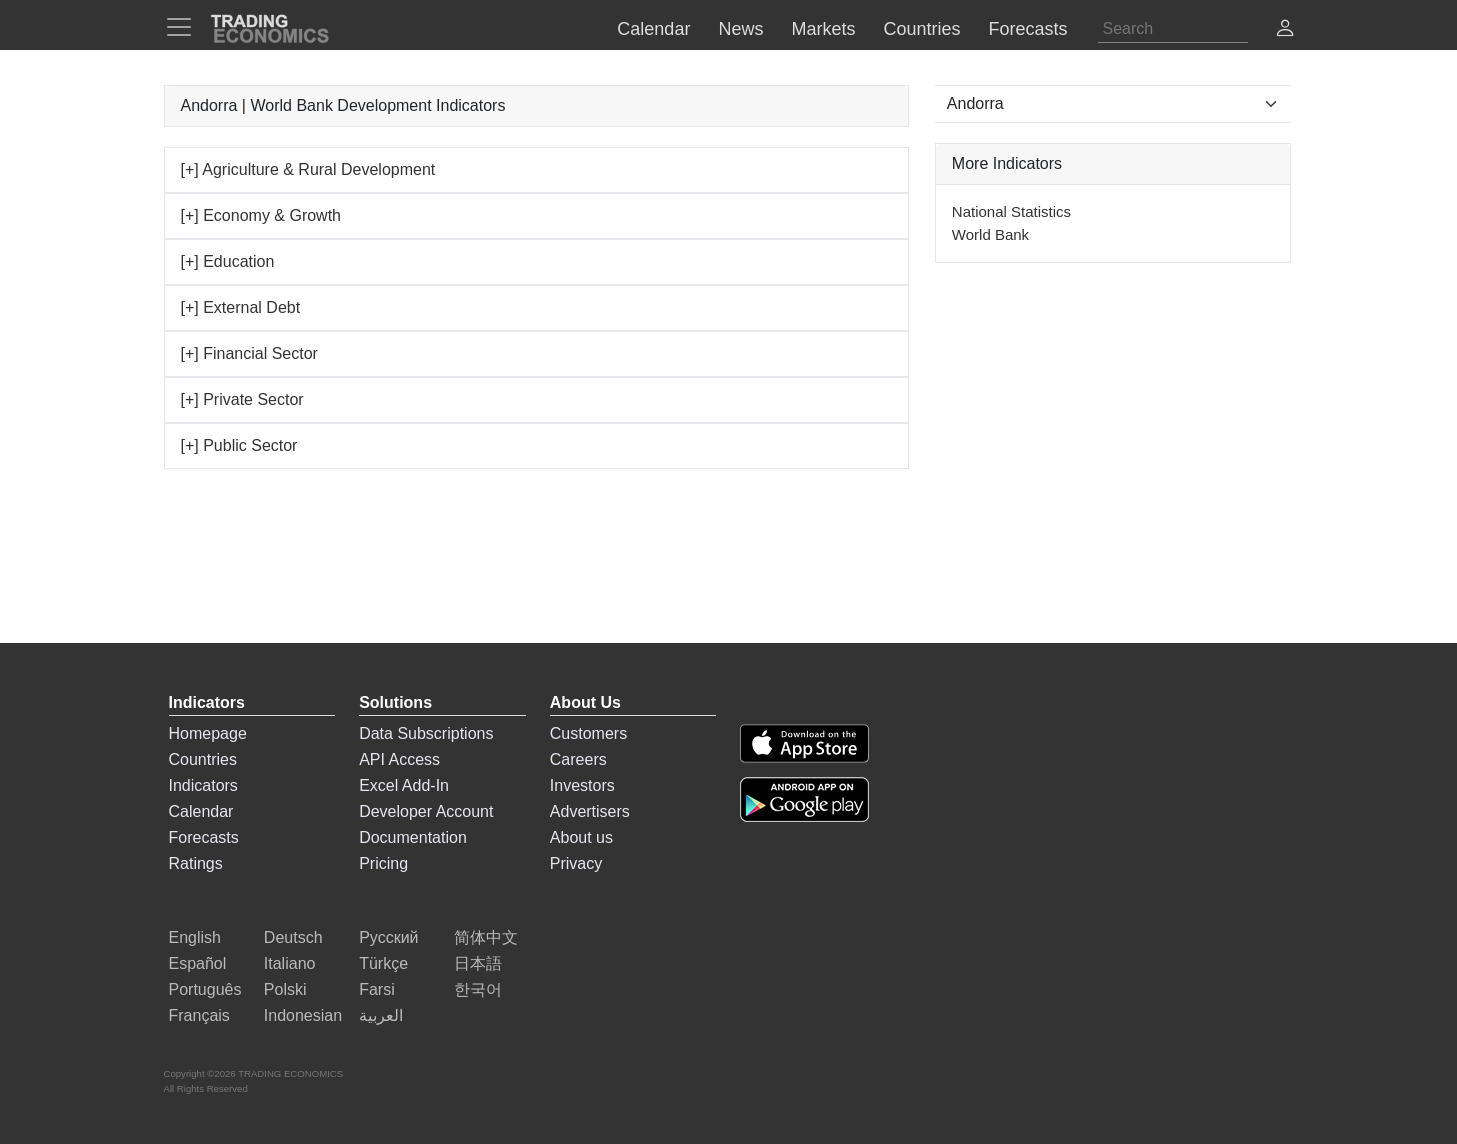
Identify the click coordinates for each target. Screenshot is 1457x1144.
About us (581, 837)
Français (199, 1015)
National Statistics (1011, 211)
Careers (578, 759)
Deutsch (293, 937)
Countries (203, 759)
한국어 (478, 989)
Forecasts (204, 837)
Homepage (208, 733)
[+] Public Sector (239, 445)
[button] (1285, 30)
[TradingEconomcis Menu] (185, 27)
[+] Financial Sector (249, 353)
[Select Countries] (1113, 104)
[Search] (1173, 29)
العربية (381, 1015)
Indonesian (303, 1015)
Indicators (203, 785)
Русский (388, 937)
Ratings (196, 863)
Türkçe (383, 963)
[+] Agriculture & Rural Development (308, 169)
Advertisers (590, 811)
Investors (582, 785)
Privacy (576, 863)
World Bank (990, 234)
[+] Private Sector (242, 399)
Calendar (201, 811)
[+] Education (228, 261)
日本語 (478, 963)
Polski (285, 989)
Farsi (377, 989)
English (195, 937)
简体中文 (486, 937)
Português (205, 989)
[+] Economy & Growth (261, 215)
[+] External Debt (241, 307)
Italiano (290, 963)
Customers (588, 733)
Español (198, 963)
